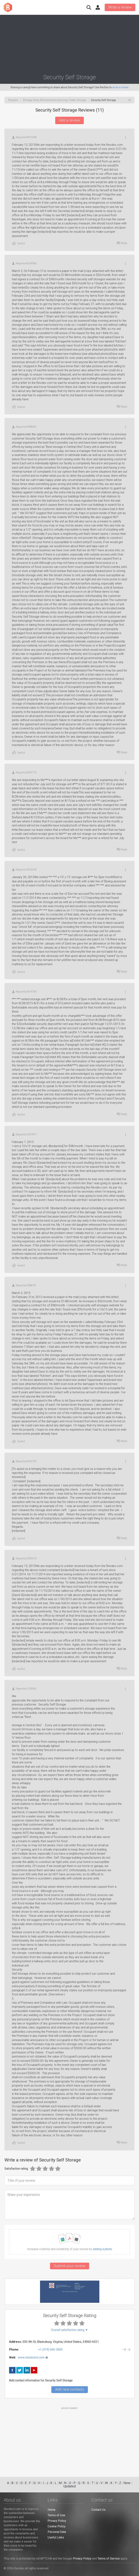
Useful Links (56, 2537)
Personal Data (57, 2532)
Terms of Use (56, 2515)
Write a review (120, 7)
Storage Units (31, 100)
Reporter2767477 (24, 1134)
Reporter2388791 (24, 1285)
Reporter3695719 (24, 772)
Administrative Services (54, 100)
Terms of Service (108, 2558)
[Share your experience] (69, 2205)
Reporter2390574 (24, 1558)
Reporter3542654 (24, 869)
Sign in (97, 7)
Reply (122, 243)
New (127, 2483)
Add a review (69, 120)
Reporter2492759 (24, 1461)
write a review (120, 87)
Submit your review (69, 2266)
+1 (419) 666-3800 (50, 2349)
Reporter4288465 (24, 426)
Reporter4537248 (24, 137)
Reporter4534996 (24, 263)
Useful (18, 243)
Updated (69, 2486)
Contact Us (98, 2509)
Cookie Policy (57, 2526)
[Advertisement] (69, 43)
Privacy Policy (57, 2521)
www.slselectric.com (31, 2357)
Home (51, 2509)
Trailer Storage (77, 100)
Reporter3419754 (24, 991)
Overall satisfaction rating (69, 2329)
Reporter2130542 (24, 1688)
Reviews (13, 100)
